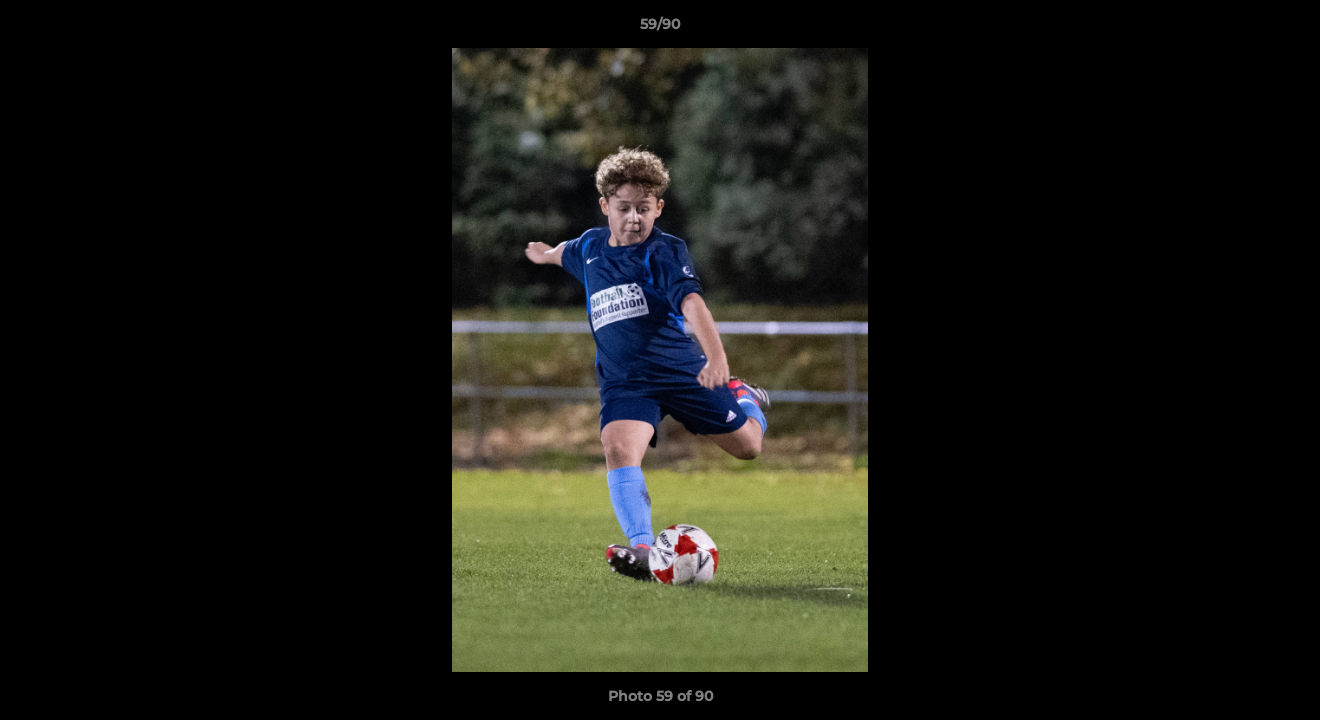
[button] (1284, 29)
